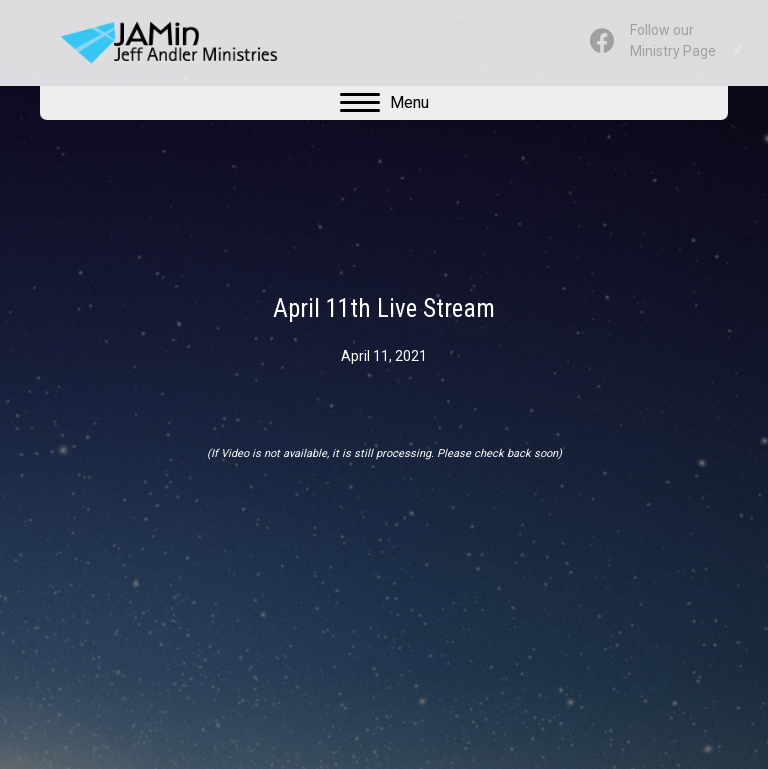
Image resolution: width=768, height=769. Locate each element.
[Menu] (384, 103)
